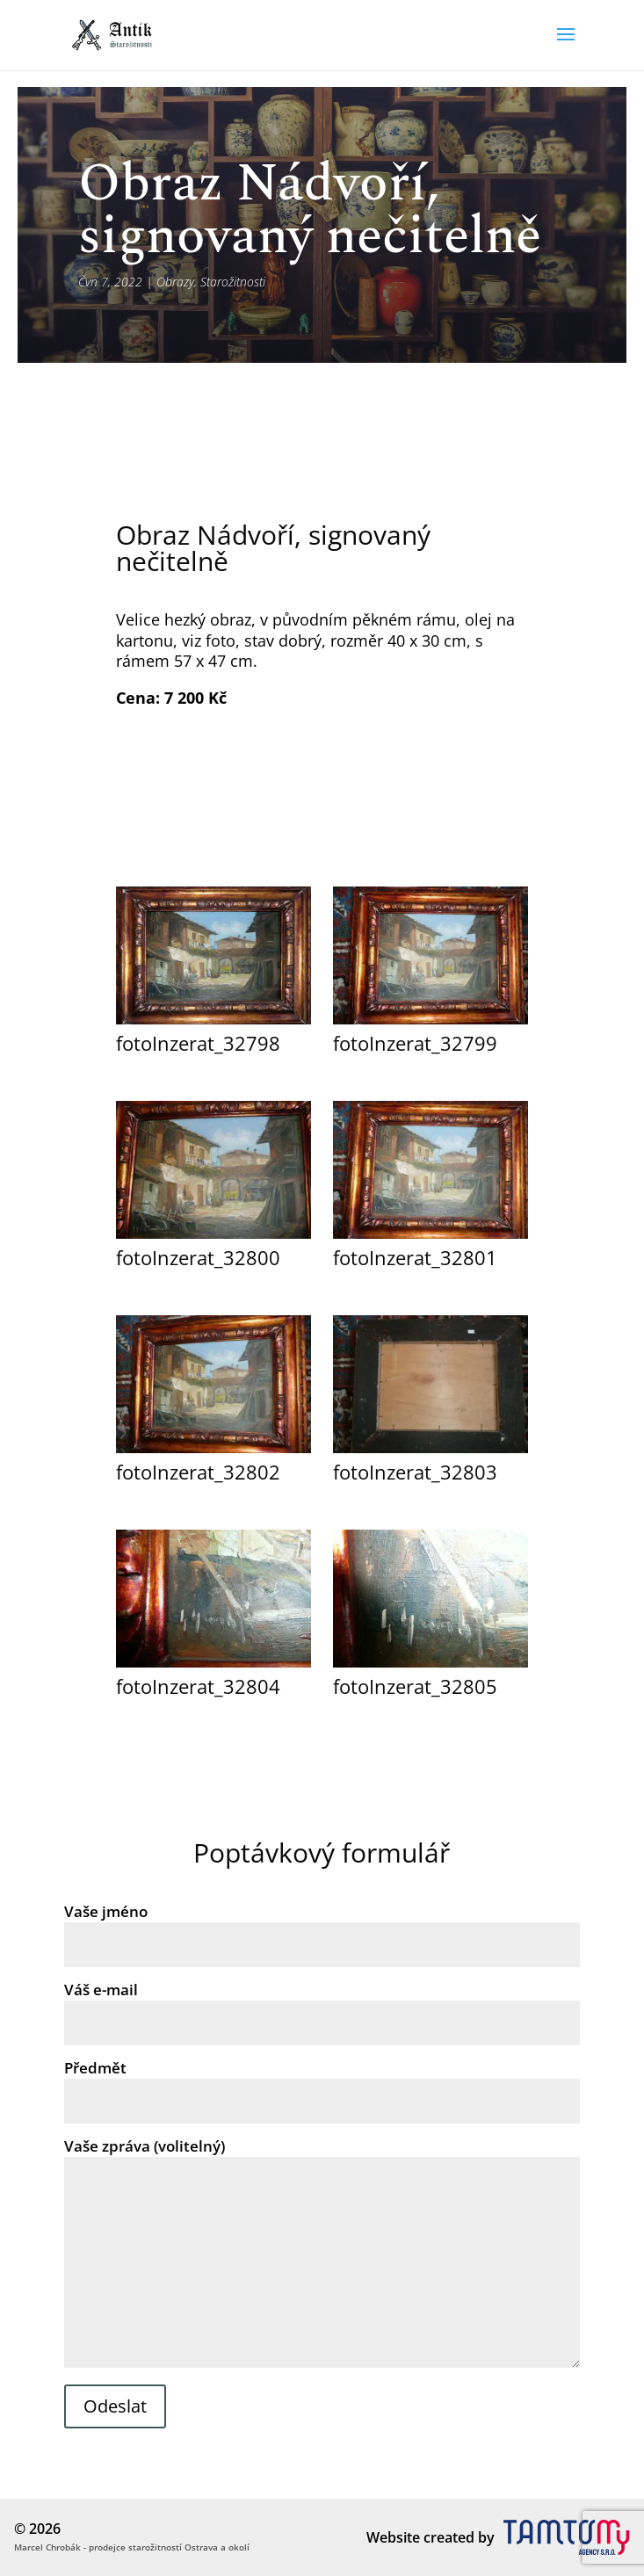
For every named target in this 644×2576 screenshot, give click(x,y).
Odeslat (115, 2406)
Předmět (321, 2084)
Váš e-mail (321, 2005)
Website (393, 2537)
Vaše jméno (321, 1927)
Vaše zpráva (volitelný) (321, 2254)
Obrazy (175, 281)
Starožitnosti (232, 281)
